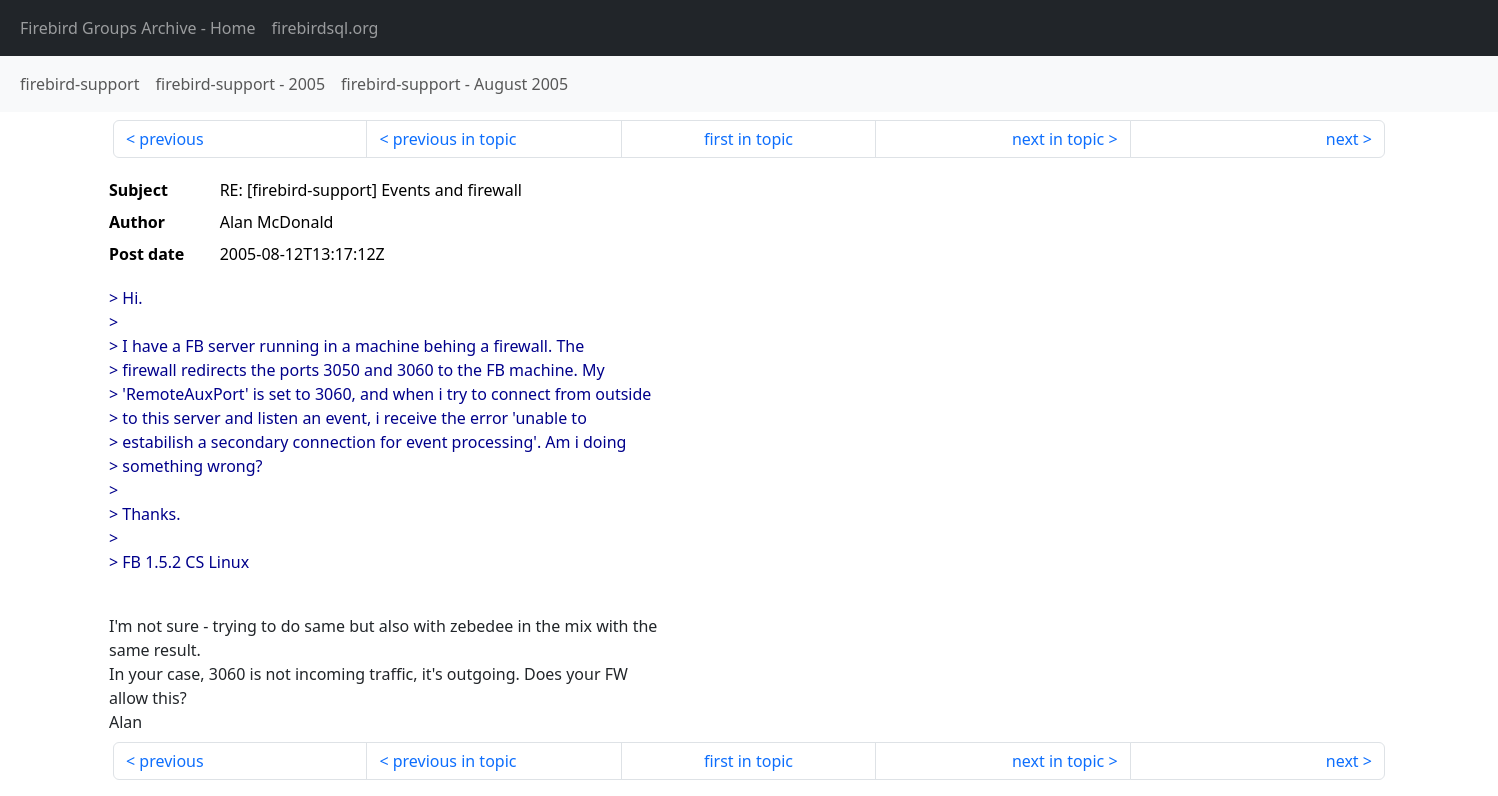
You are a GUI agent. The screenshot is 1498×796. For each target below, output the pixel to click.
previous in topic (455, 139)
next (1342, 139)
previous (171, 139)
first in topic (748, 139)
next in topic (1058, 139)
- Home (138, 28)
